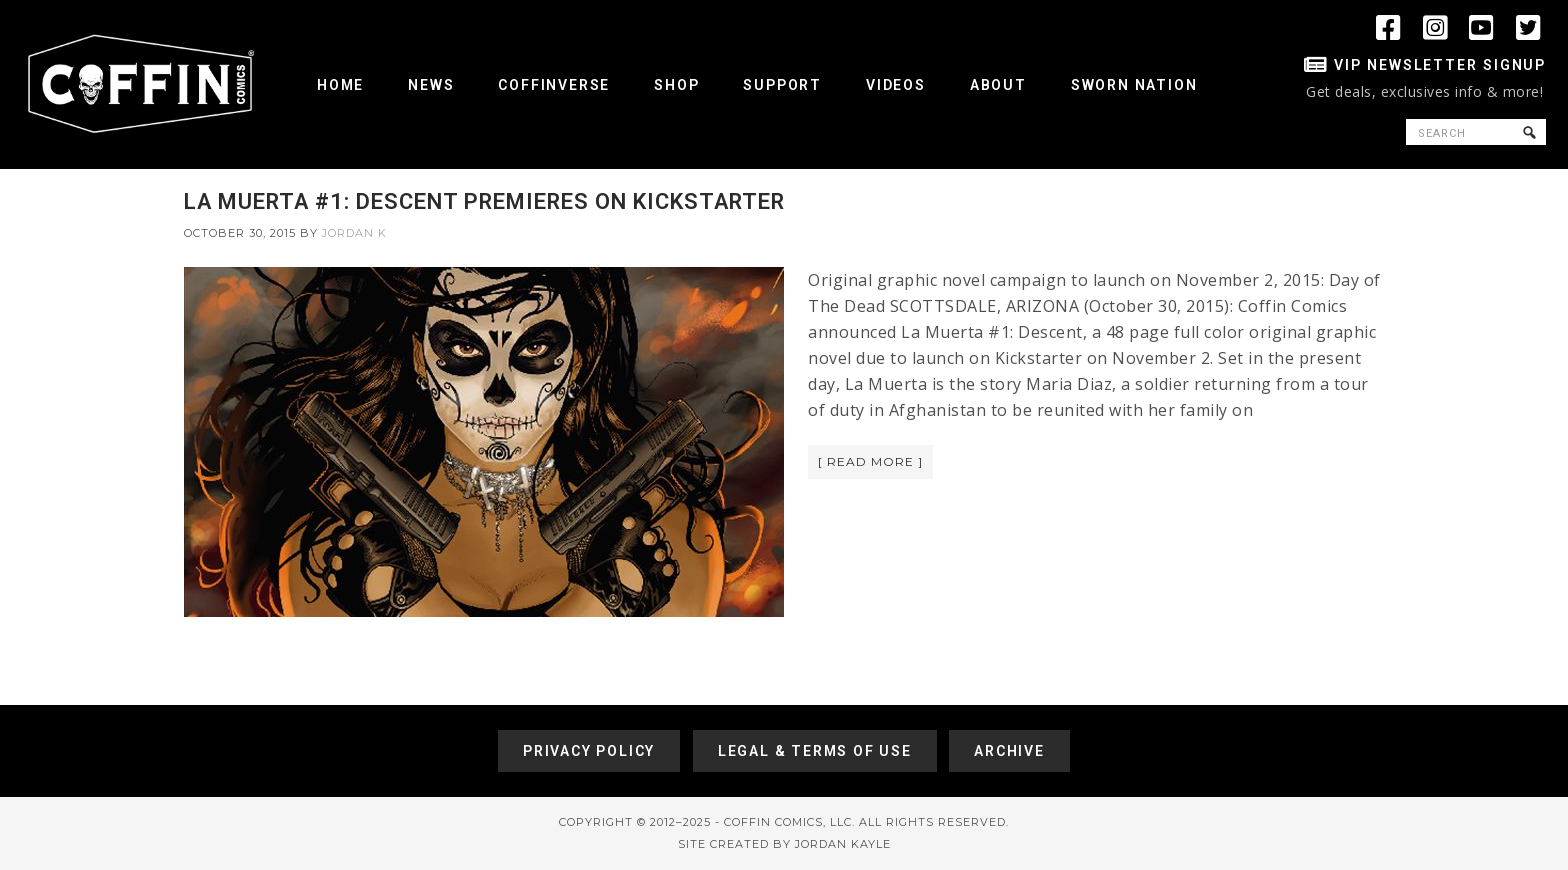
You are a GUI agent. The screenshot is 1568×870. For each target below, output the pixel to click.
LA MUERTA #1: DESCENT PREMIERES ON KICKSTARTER (484, 201)
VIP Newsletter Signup (1440, 65)
